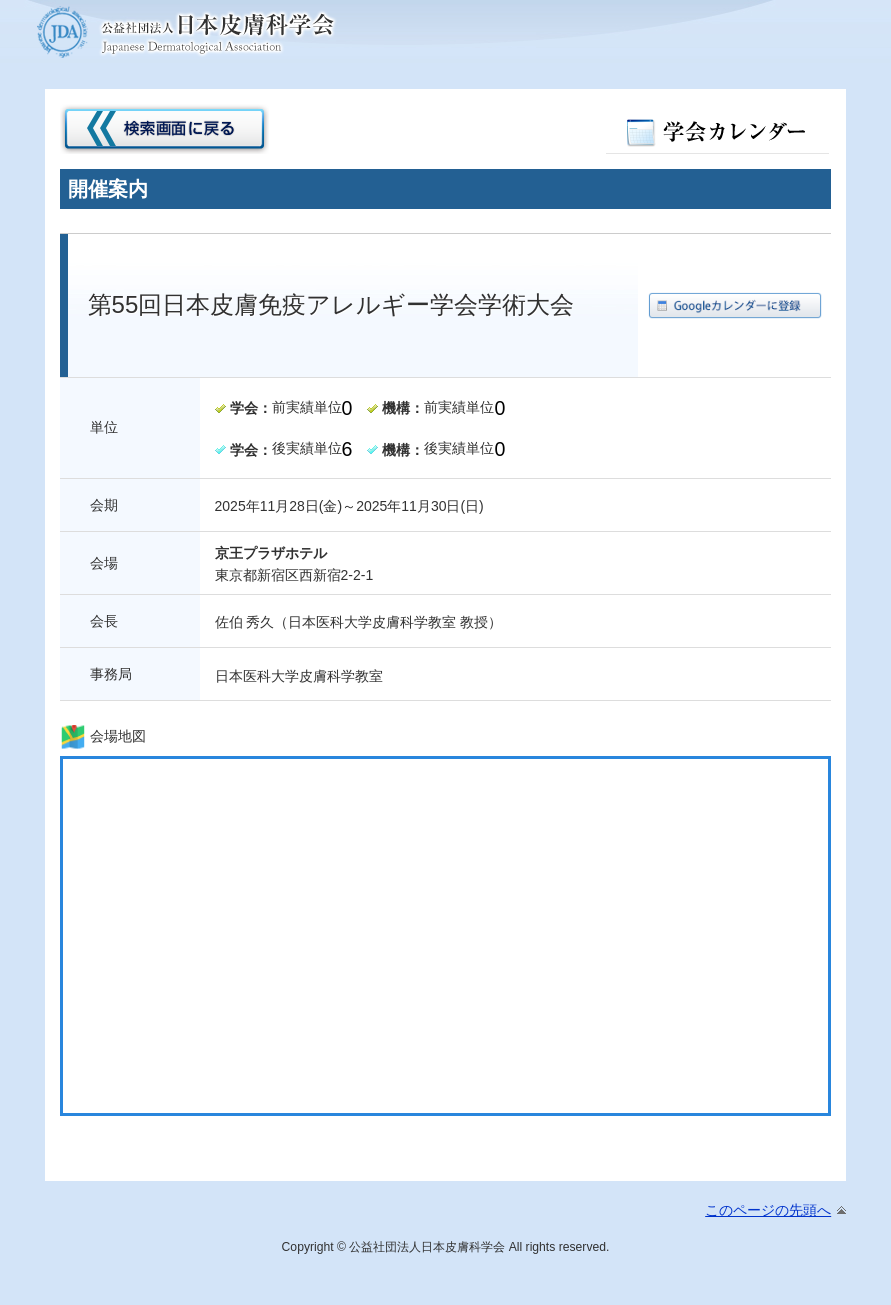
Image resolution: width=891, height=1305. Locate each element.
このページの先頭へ (768, 1210)
